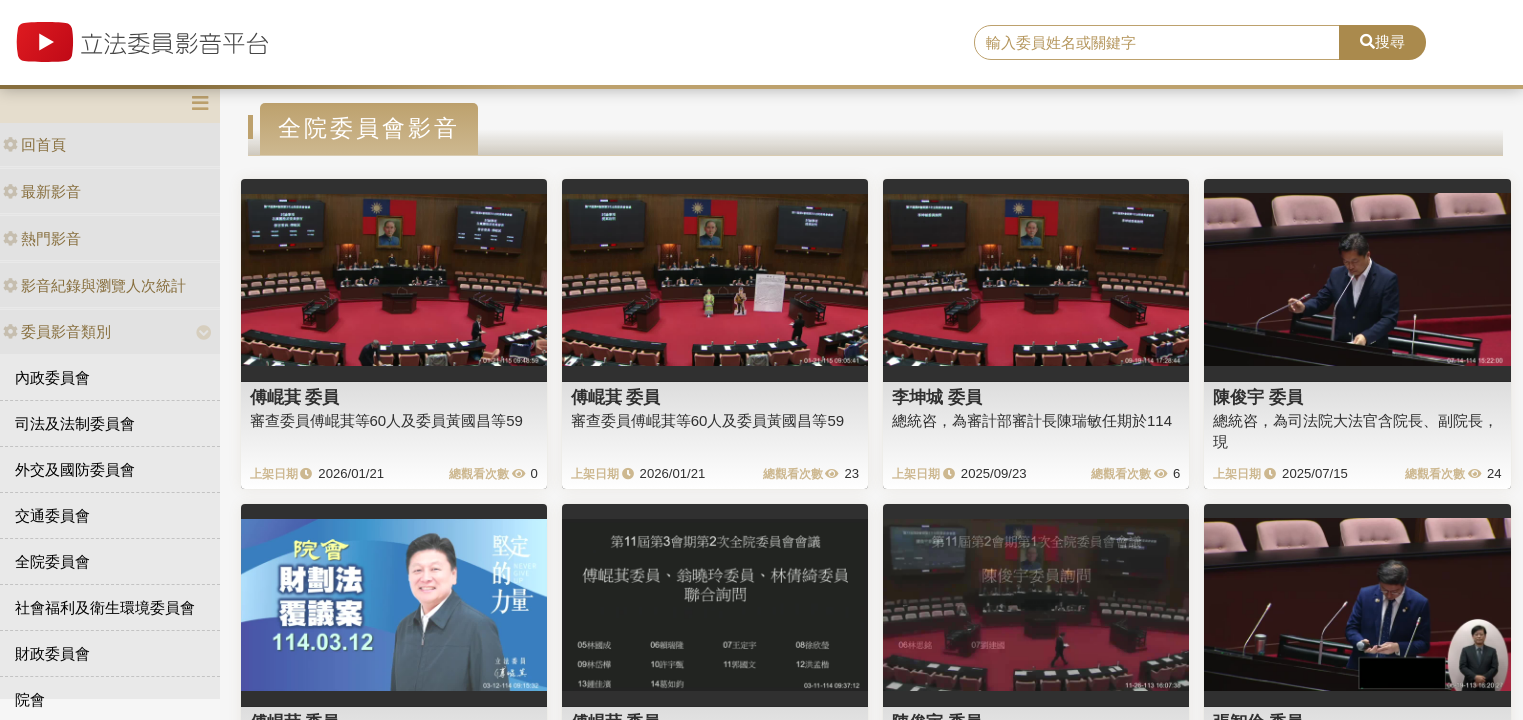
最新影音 (42, 191)
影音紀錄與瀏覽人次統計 (94, 285)
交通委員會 (52, 515)
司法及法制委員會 (75, 423)
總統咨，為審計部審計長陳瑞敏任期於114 (1032, 420)
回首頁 (34, 144)
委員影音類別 (57, 331)
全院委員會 (52, 561)
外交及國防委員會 (75, 469)
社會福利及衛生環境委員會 (105, 607)
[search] (1157, 43)
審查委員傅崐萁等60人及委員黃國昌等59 (386, 420)
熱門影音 (42, 238)
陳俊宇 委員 (1258, 397)
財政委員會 (52, 653)
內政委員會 (52, 377)
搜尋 (1382, 41)
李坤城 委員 (937, 397)
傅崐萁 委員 (295, 397)
